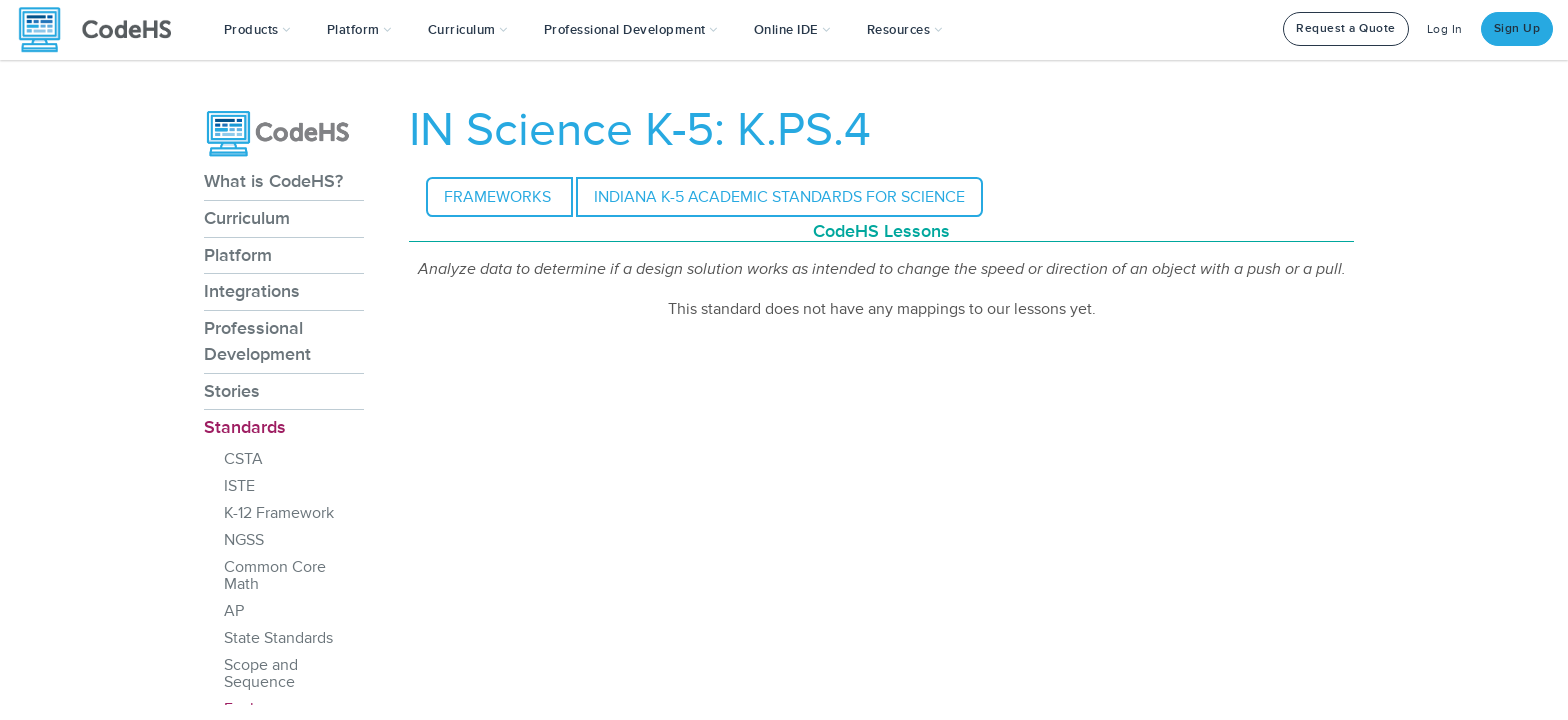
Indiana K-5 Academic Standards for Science (779, 197)
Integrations (252, 291)
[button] (257, 30)
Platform (238, 255)
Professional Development (257, 341)
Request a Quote (1346, 28)
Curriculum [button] (468, 30)
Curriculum (247, 218)
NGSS (244, 540)
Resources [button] (905, 30)
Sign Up (1517, 28)
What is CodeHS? (273, 181)
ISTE (239, 486)
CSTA (243, 459)
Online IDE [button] (792, 30)
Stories (232, 391)
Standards (245, 427)
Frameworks (499, 197)
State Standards (278, 638)
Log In (1445, 29)
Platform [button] (359, 30)
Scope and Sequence (261, 673)
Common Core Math (275, 575)
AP (234, 611)
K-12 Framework (279, 513)
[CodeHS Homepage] (103, 30)
